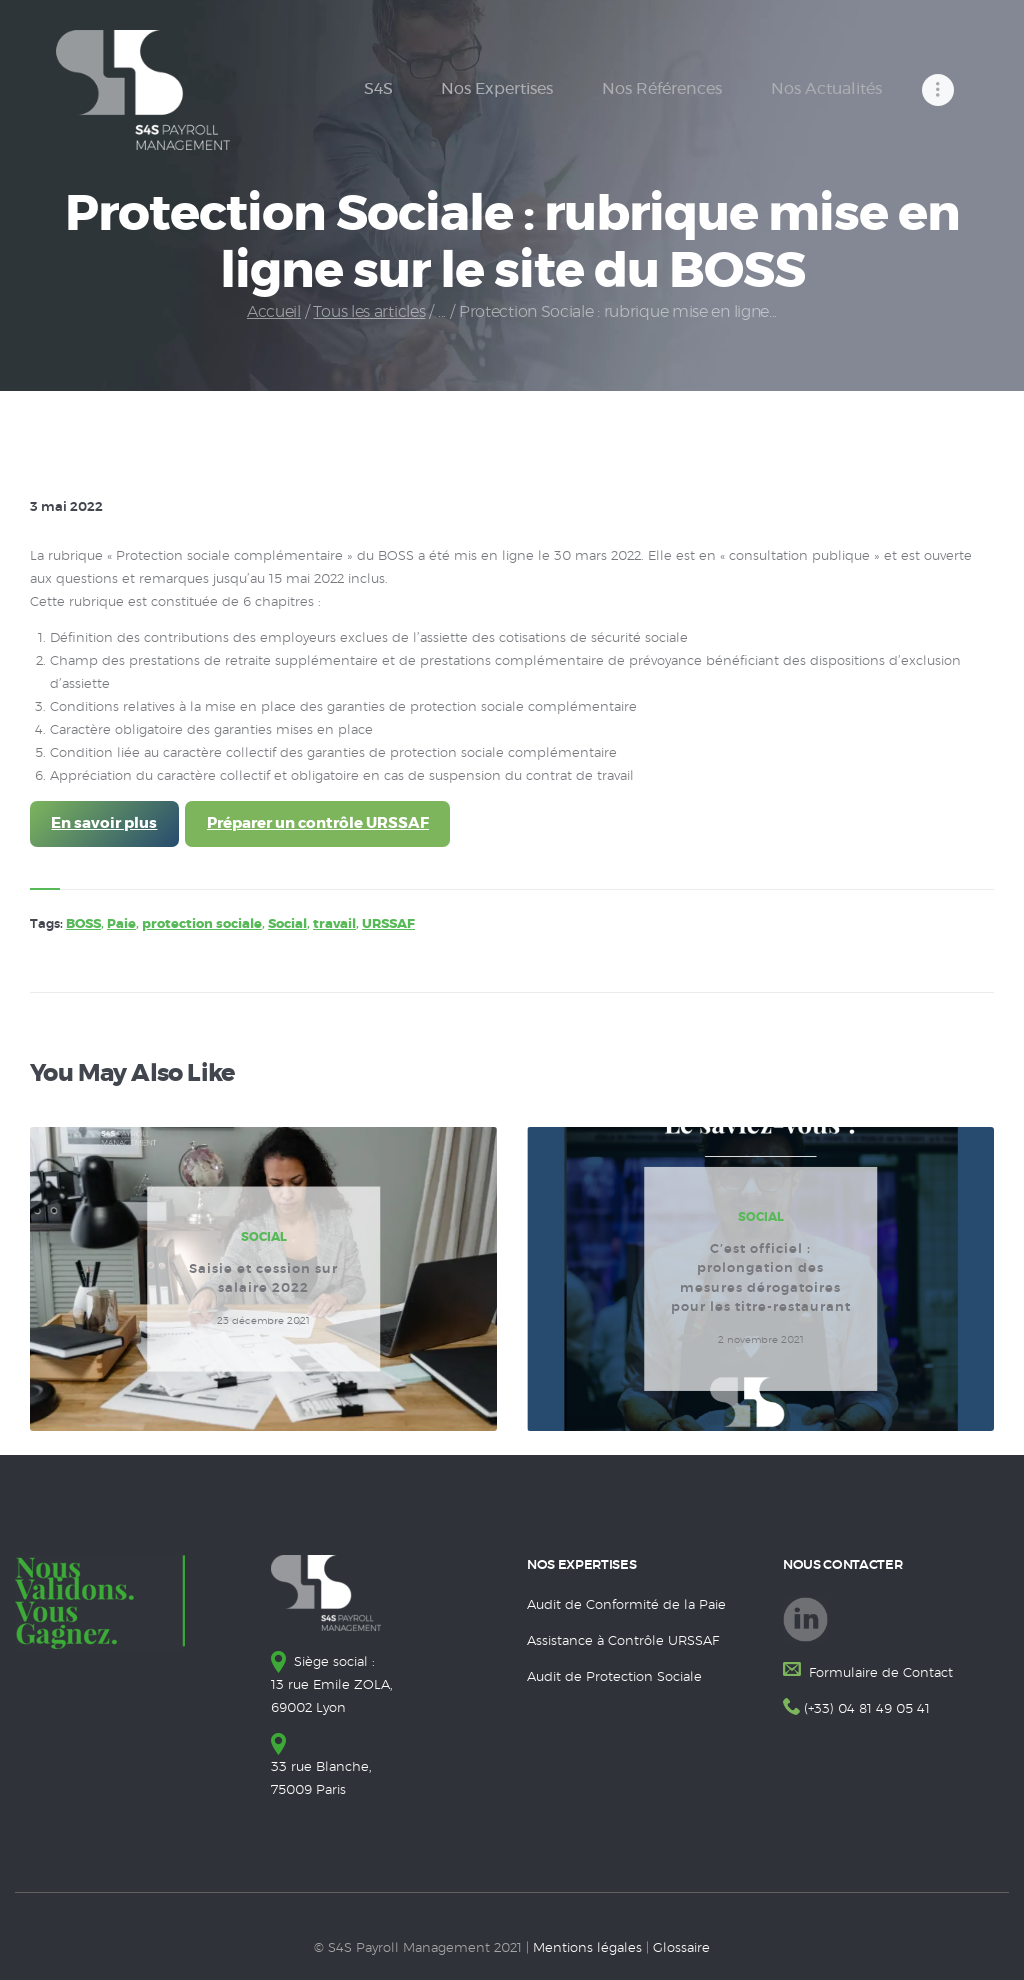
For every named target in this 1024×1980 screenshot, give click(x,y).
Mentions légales (587, 1948)
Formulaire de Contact (879, 1673)
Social (287, 924)
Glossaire (681, 1948)
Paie (121, 924)
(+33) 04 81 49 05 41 (867, 1709)
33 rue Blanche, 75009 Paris (321, 1767)
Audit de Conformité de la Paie (626, 1605)
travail (334, 924)
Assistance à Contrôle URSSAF (623, 1641)
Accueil (274, 312)
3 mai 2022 (66, 507)
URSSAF (388, 924)
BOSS (83, 924)
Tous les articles (369, 312)
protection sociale (202, 924)
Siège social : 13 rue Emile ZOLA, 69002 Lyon (332, 1685)
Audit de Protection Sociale (614, 1677)
